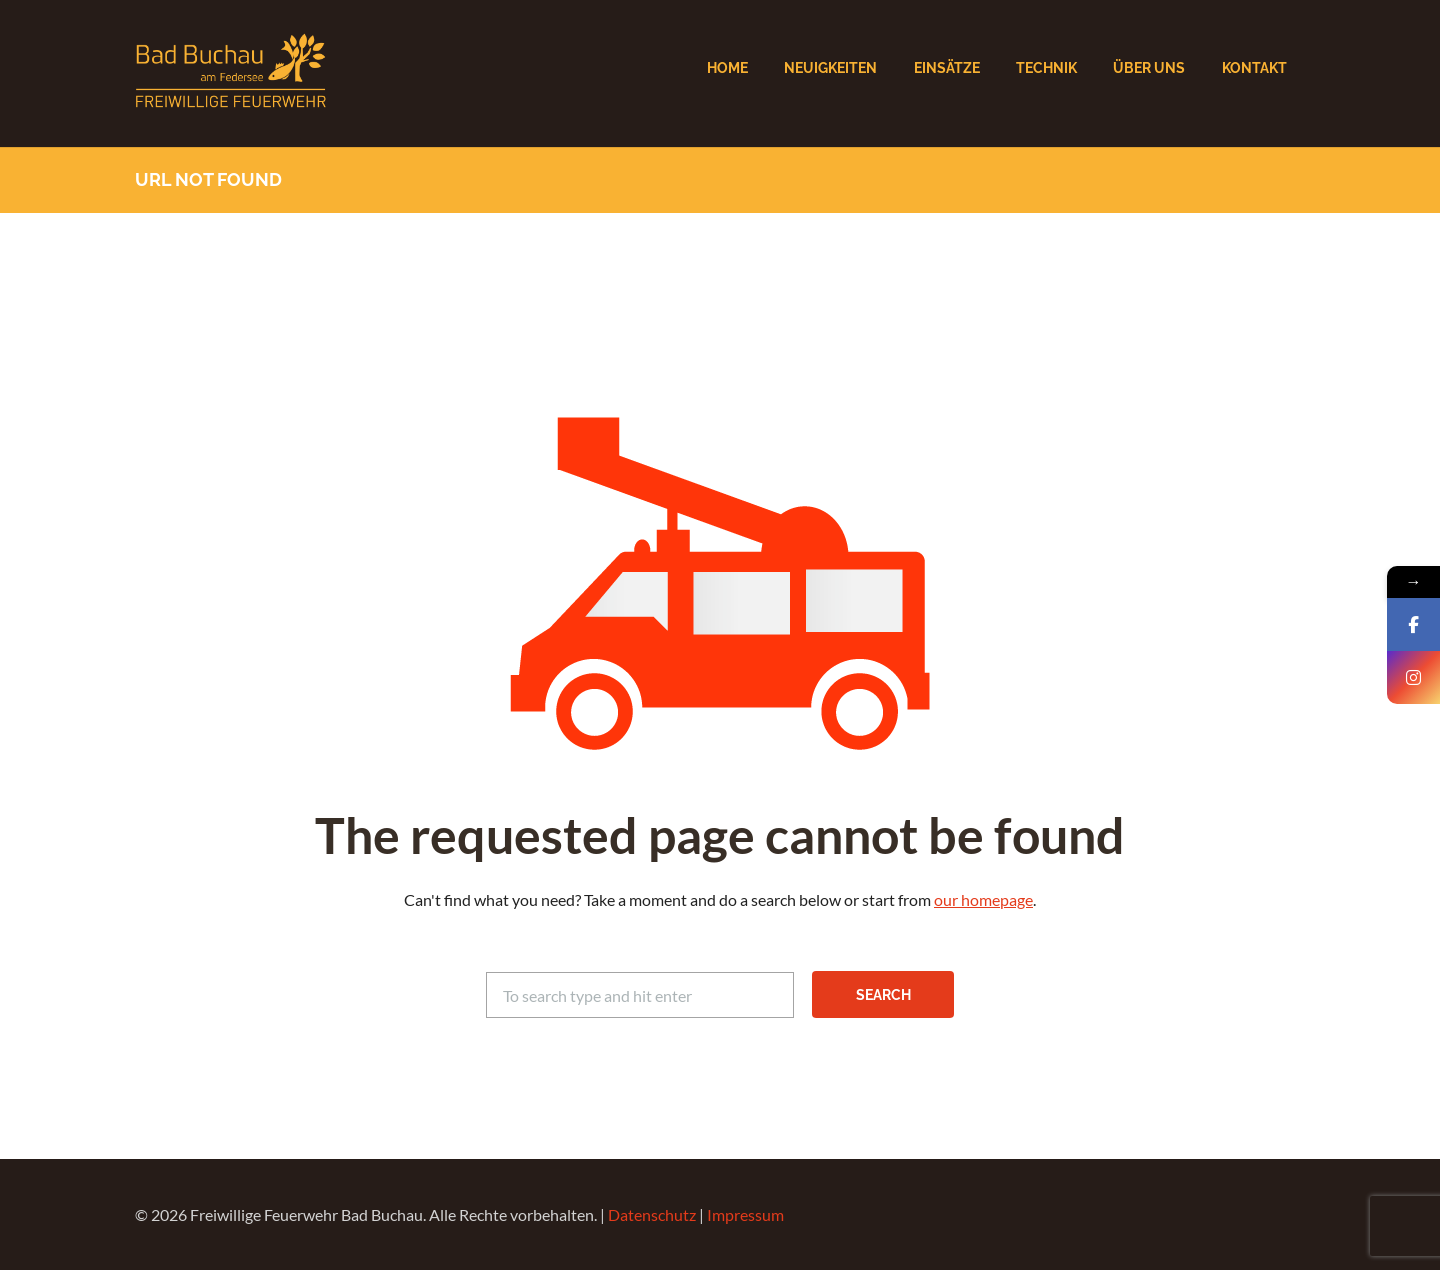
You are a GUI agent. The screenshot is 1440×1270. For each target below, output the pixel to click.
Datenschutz (652, 1214)
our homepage (983, 899)
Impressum (745, 1214)
